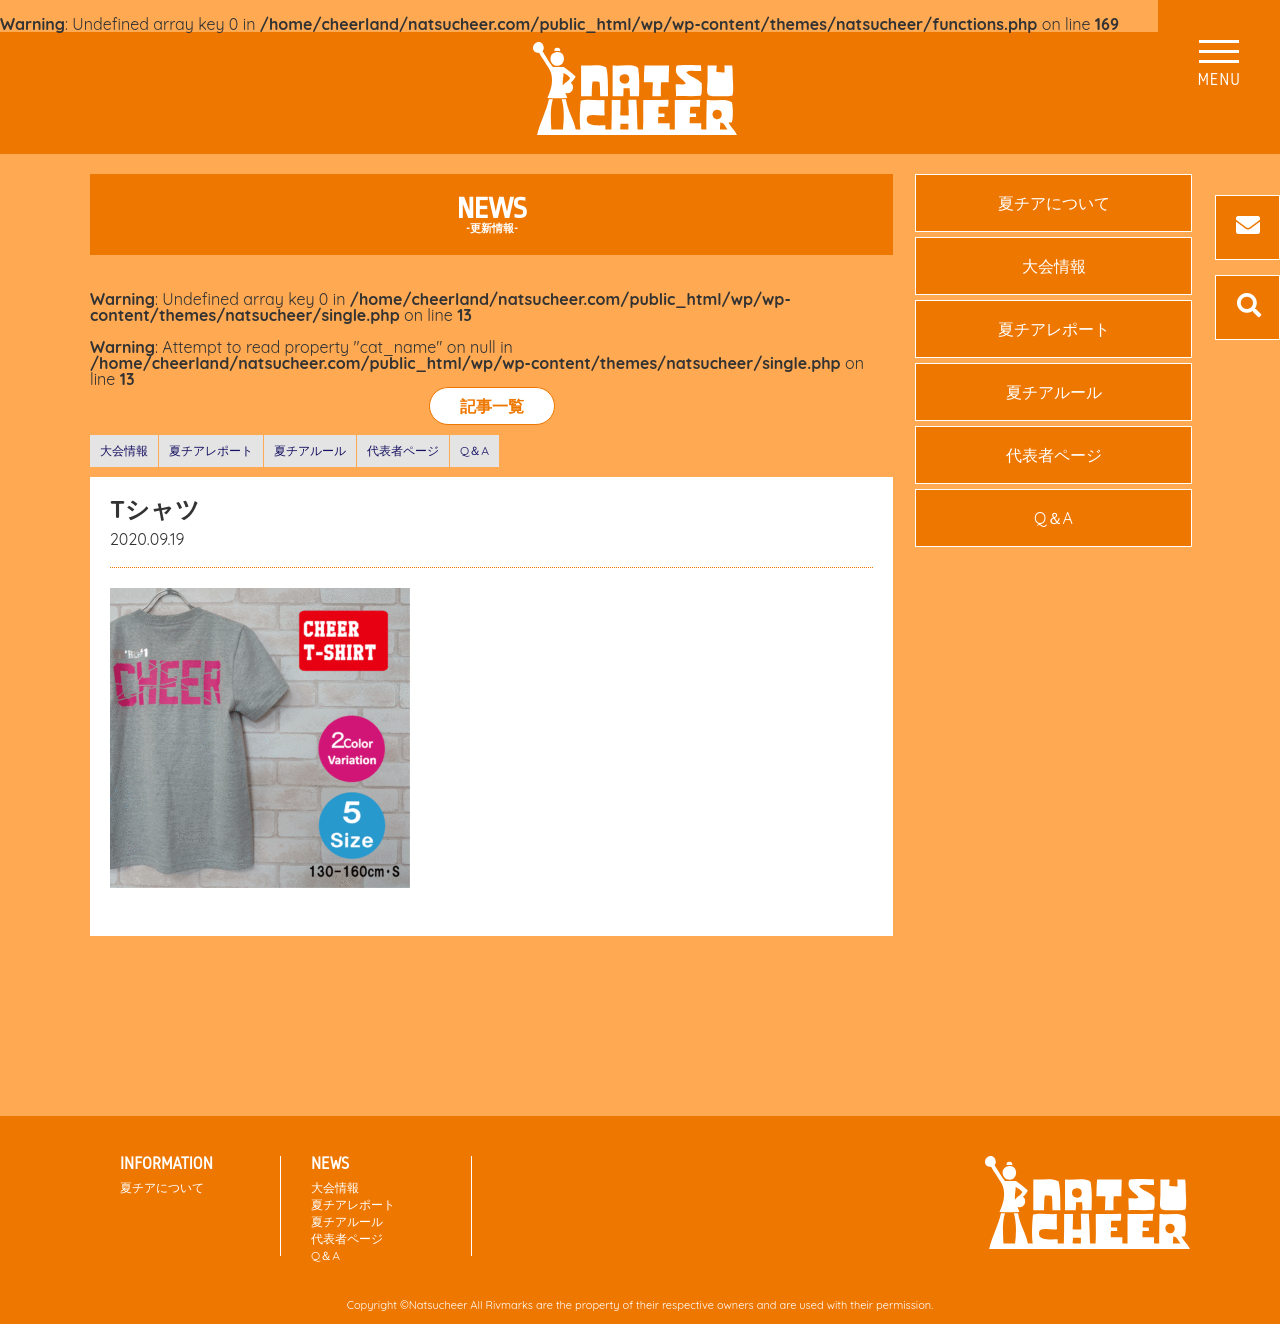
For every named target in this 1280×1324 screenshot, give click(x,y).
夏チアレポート (211, 450)
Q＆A (474, 450)
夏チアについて (1054, 203)
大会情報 (124, 450)
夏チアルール (310, 450)
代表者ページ (403, 450)
